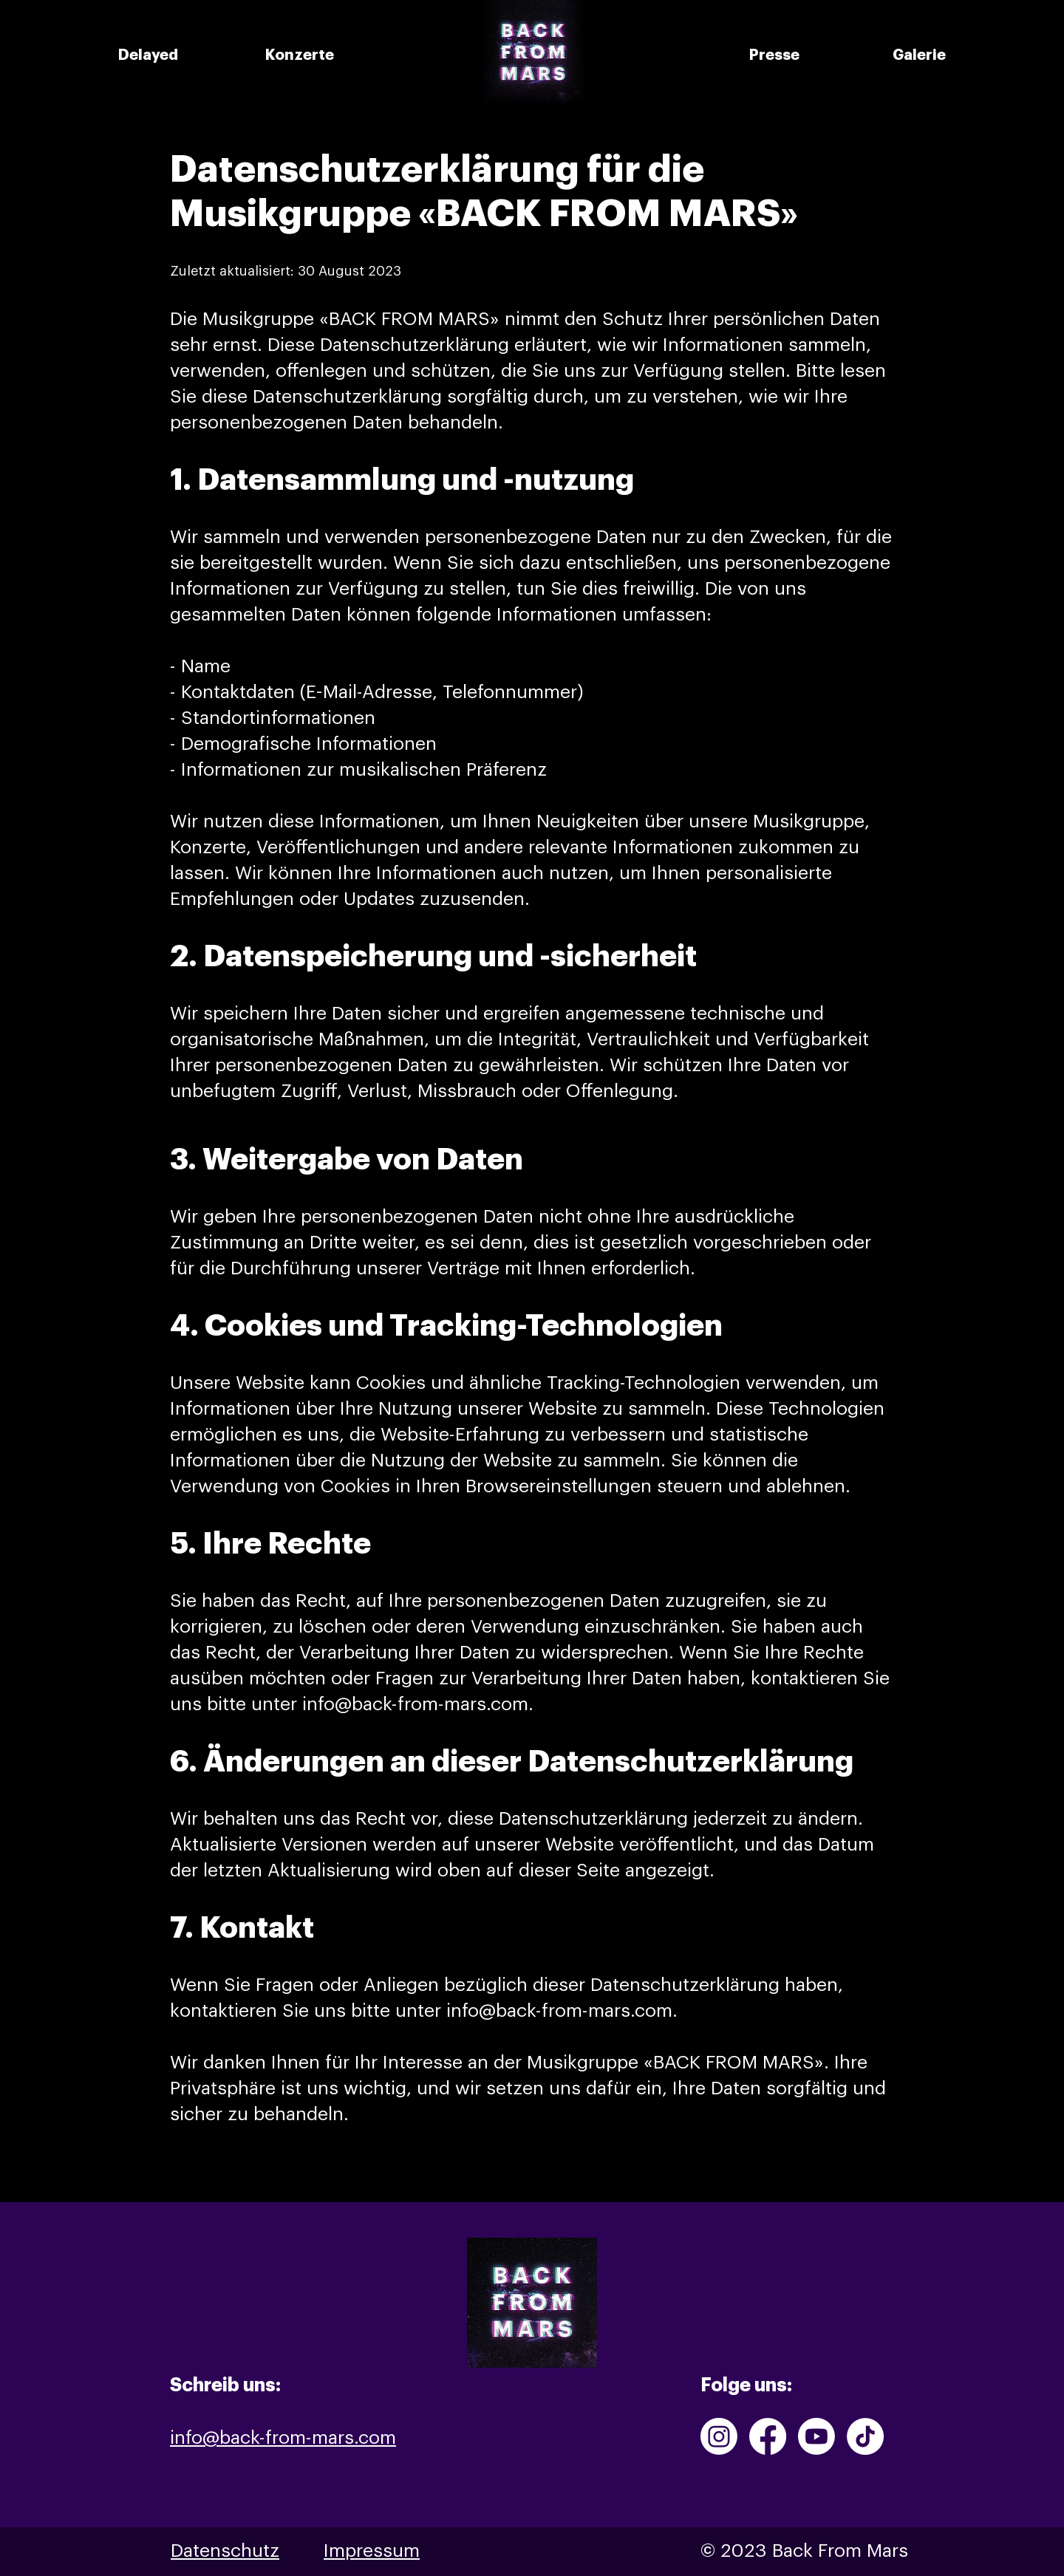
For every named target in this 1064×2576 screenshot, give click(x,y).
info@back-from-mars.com (415, 1704)
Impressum (372, 2551)
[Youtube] (816, 2436)
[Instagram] (718, 2436)
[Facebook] (767, 2436)
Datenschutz (225, 2551)
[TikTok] (865, 2436)
